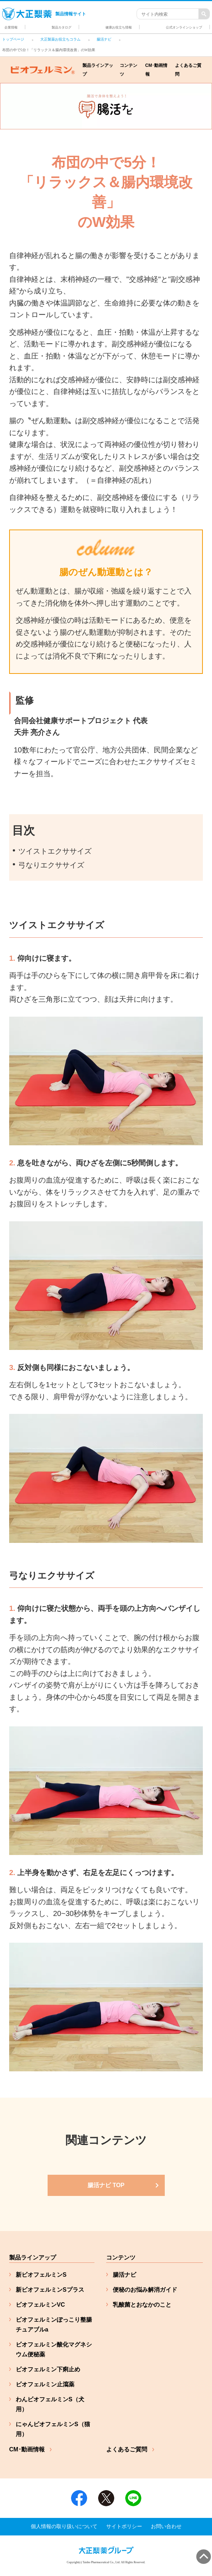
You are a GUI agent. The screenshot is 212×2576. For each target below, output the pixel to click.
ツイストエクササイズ (55, 851)
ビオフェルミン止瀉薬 (45, 2384)
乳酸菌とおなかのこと (142, 2305)
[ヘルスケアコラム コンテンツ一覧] (106, 2185)
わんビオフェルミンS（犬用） (50, 2404)
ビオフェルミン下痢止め (48, 2369)
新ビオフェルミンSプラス (50, 2290)
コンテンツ (128, 70)
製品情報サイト (44, 14)
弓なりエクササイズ (51, 865)
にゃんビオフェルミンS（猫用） (53, 2429)
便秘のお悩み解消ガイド (145, 2290)
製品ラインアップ (97, 70)
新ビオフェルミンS (41, 2275)
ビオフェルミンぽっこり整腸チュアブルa (54, 2325)
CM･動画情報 (156, 70)
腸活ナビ (124, 2275)
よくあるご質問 (188, 70)
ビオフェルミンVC (40, 2305)
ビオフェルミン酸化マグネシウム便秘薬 (54, 2349)
